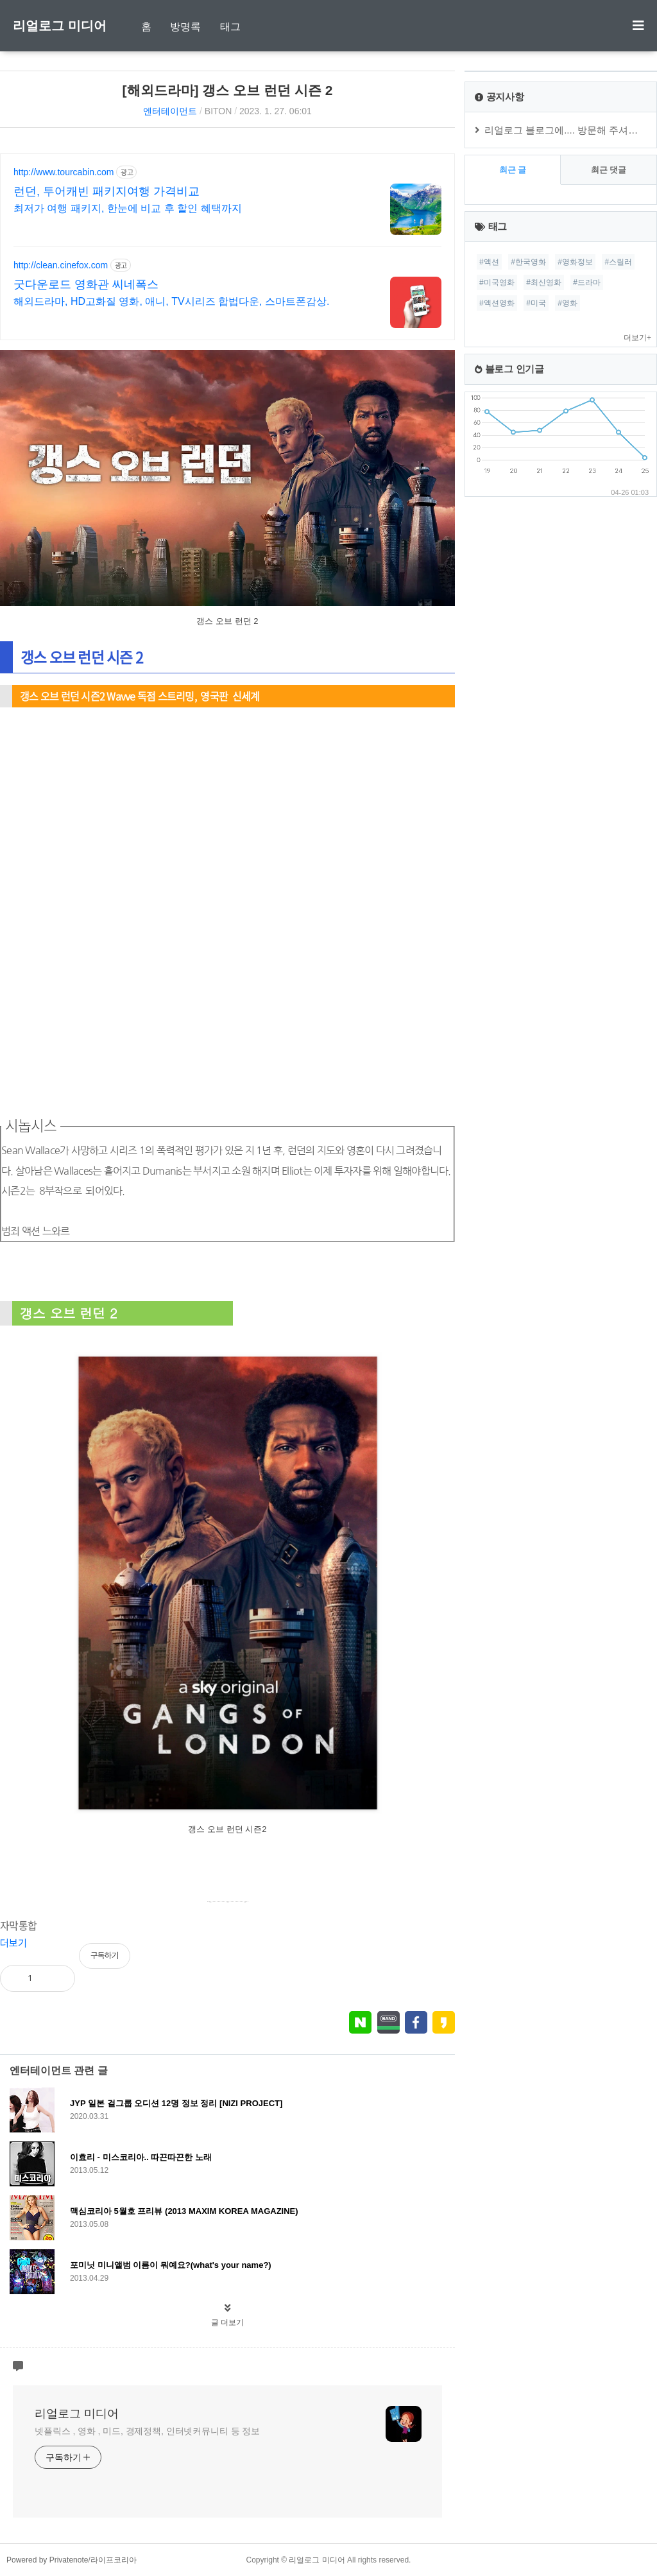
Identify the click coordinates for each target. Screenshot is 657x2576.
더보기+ (637, 337)
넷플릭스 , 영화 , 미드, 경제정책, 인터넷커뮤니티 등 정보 (147, 2431)
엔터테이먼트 (170, 111)
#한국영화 (528, 261)
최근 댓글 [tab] (609, 170)
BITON (218, 111)
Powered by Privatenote (47, 2559)
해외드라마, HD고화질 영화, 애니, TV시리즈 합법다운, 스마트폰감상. (171, 301)
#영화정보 (575, 261)
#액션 (489, 261)
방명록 (185, 26)
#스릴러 (618, 261)
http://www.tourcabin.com (63, 172)
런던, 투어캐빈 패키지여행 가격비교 (106, 191)
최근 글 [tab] (513, 170)
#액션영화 (497, 302)
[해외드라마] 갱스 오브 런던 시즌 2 (228, 90)
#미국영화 (497, 282)
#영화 (567, 302)
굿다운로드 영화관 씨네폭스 (85, 284)
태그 (230, 26)
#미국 (536, 302)
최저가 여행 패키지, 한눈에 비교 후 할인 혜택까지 (127, 208)
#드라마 (587, 282)
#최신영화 (543, 282)
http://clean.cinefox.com (60, 265)
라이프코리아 (113, 2559)
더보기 (13, 1943)
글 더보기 (227, 2322)
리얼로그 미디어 (60, 26)
